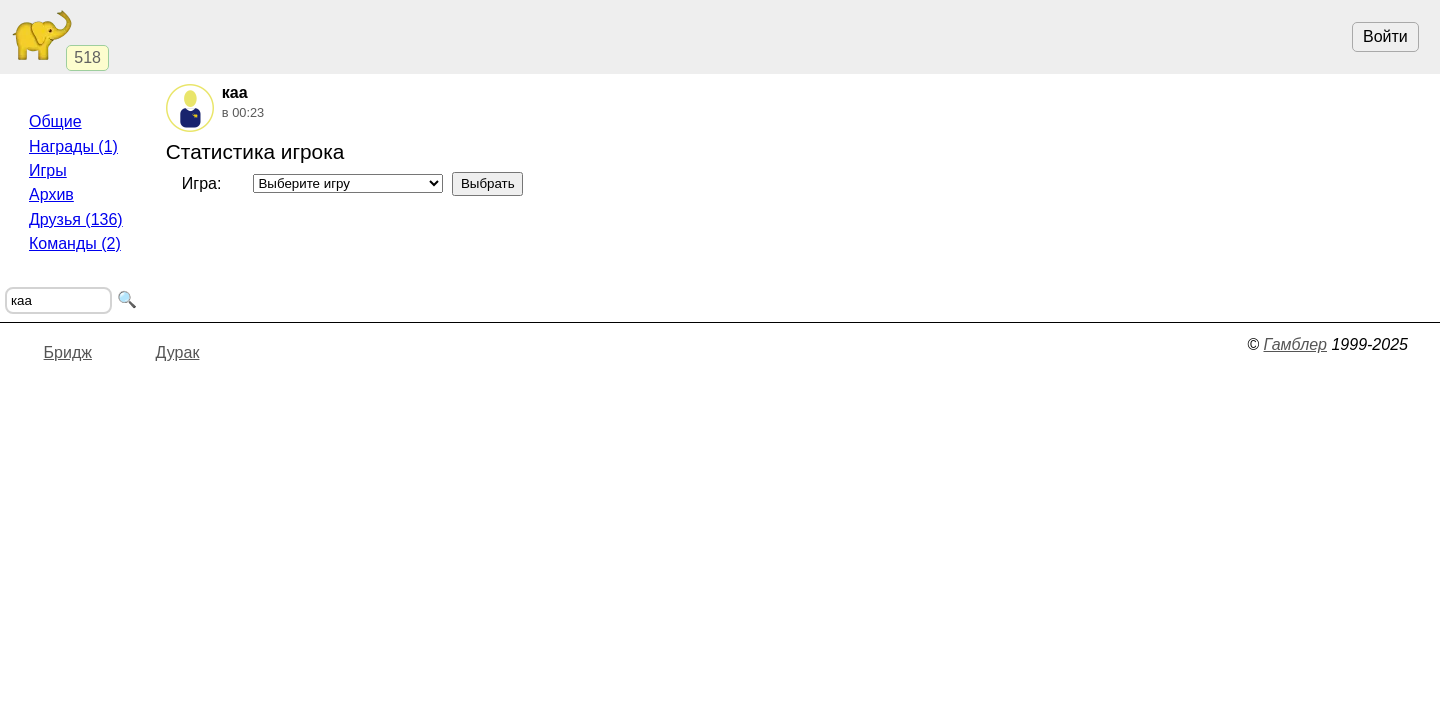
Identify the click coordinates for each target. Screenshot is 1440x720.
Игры (48, 170)
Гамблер (1295, 344)
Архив (51, 194)
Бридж (68, 352)
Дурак (178, 352)
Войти (1385, 36)
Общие (55, 121)
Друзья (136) (76, 219)
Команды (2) (75, 243)
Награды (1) (73, 146)
